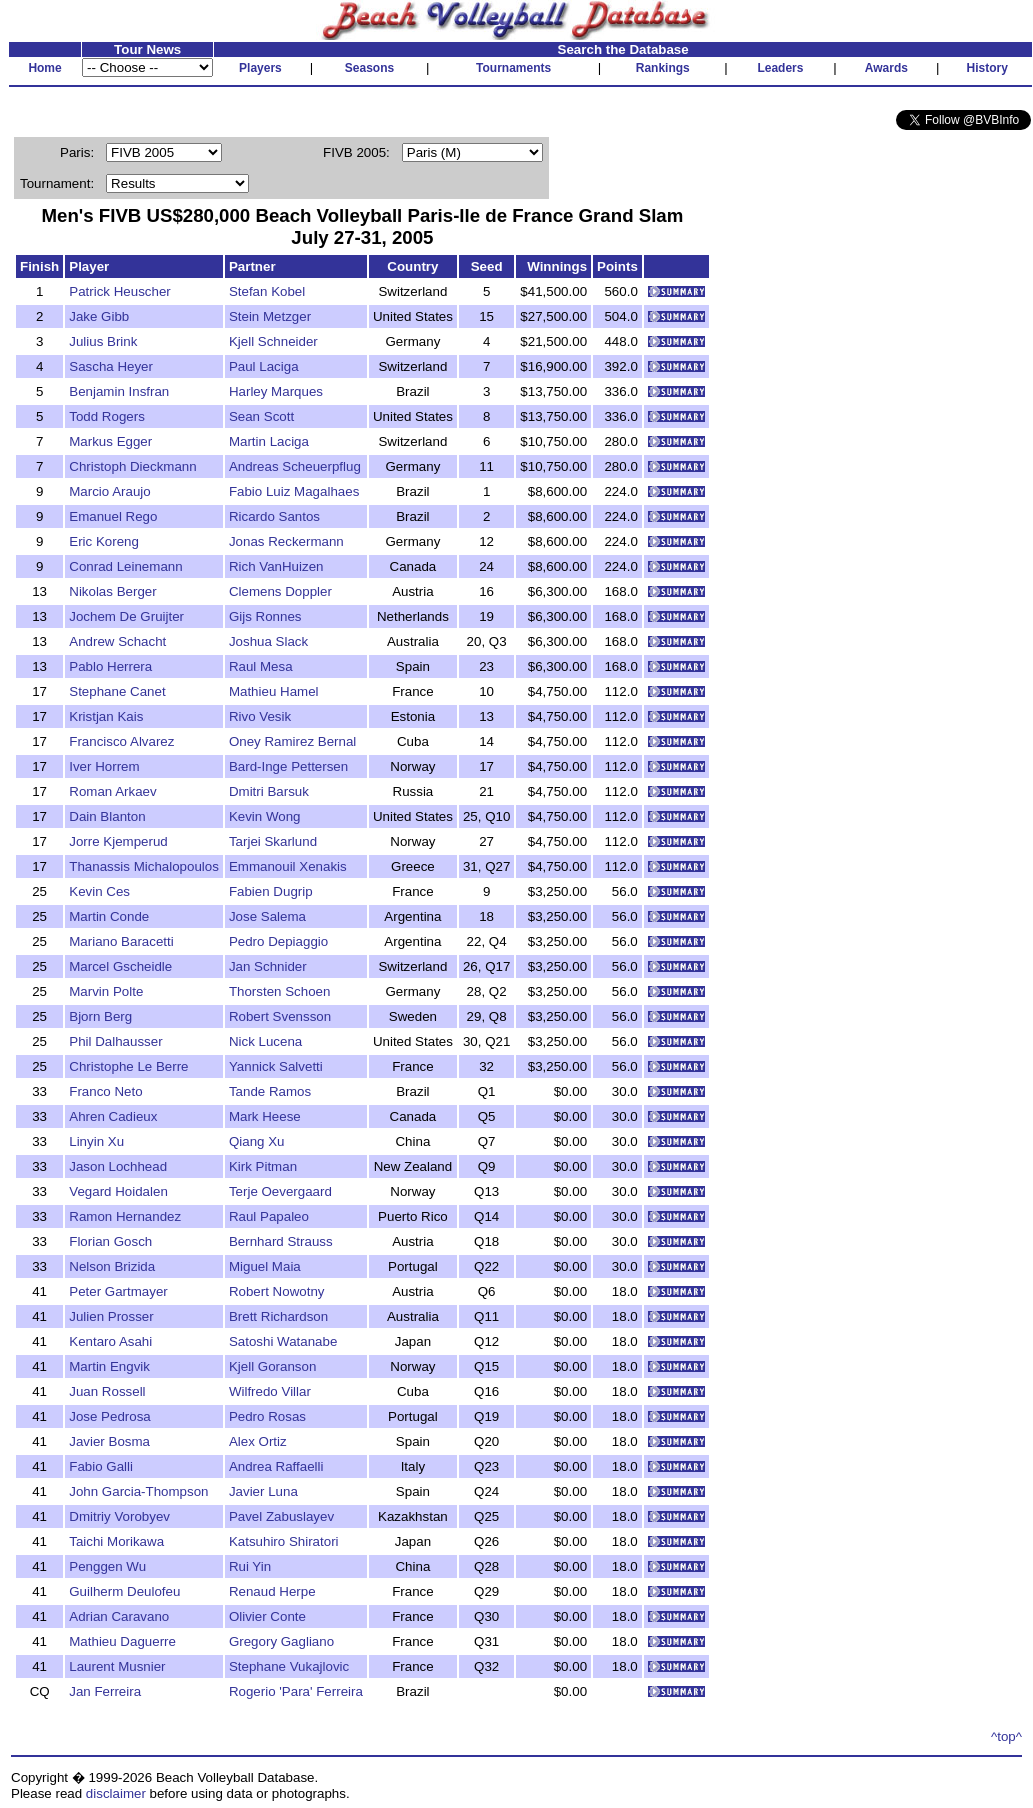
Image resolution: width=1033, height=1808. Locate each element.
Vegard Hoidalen (118, 1191)
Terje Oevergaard (280, 1191)
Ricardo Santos (274, 516)
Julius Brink (103, 341)
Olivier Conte (267, 1616)
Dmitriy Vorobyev (119, 1516)
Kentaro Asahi (110, 1341)
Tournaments (513, 68)
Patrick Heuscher (119, 291)
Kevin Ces (99, 891)
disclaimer (116, 1793)
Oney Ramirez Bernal (292, 741)
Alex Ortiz (258, 1441)
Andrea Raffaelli (276, 1466)
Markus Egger (110, 441)
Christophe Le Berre (128, 1066)
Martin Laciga (269, 441)
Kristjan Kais (106, 716)
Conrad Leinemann (125, 566)
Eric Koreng (104, 541)
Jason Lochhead (118, 1166)
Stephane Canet (117, 691)
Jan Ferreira (105, 1691)
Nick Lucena (265, 1041)
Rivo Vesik (260, 716)
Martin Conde (109, 916)
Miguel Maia (265, 1266)
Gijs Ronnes (265, 616)
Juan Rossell (107, 1391)
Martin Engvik (109, 1366)
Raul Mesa (261, 666)
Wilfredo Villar (270, 1391)
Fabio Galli (101, 1466)
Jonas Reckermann (286, 541)
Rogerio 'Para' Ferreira (296, 1691)
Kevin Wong (265, 816)
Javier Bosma (109, 1441)
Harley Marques (276, 391)
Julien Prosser (111, 1316)
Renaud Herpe (272, 1591)
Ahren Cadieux (113, 1116)
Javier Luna (263, 1491)
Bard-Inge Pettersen (288, 766)
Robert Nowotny (277, 1291)
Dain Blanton (107, 816)
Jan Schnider (268, 966)
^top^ (1006, 1736)
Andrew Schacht (117, 641)
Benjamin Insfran (119, 391)
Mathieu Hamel (274, 691)
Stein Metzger (270, 316)
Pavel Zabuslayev (281, 1516)
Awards (886, 68)
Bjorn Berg (100, 1016)
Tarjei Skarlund (273, 841)
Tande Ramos (270, 1091)
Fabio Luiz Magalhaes (294, 491)
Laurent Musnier (117, 1666)
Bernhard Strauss (281, 1241)
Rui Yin (250, 1566)
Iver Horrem (104, 766)
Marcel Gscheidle (120, 966)
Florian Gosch (110, 1241)
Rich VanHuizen (276, 566)
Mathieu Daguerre (122, 1641)
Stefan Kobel (267, 291)
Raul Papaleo (269, 1216)
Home (44, 68)
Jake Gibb (99, 316)
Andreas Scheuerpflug (295, 466)
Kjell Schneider (273, 341)
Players (260, 68)
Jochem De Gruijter (126, 616)
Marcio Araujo (110, 491)
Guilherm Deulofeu (124, 1591)
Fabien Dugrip (271, 891)
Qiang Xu (257, 1141)
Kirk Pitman (263, 1166)
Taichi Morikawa (116, 1541)
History (987, 68)
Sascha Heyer (111, 366)
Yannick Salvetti (276, 1066)
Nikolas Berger (112, 591)
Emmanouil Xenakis (288, 866)
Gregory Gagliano (281, 1641)
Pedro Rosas (267, 1416)
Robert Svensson (280, 1016)
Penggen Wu (107, 1566)
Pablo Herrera (110, 666)
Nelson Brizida (112, 1266)
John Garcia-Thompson (138, 1491)
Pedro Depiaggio (278, 941)
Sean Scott (261, 416)
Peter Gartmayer (118, 1291)
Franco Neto (105, 1091)
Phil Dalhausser (115, 1041)
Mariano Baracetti (121, 941)
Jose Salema (267, 916)
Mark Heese (265, 1116)
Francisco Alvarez (121, 741)
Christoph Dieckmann (132, 466)
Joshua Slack (268, 641)
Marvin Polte (106, 991)
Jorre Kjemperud (118, 841)
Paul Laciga (264, 366)
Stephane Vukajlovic (289, 1666)
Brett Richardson (278, 1316)
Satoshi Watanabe (283, 1341)
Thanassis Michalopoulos (144, 866)
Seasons (369, 68)
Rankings (663, 68)
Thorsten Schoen (280, 991)
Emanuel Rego (113, 516)
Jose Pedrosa (110, 1416)
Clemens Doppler (280, 591)
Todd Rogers (107, 416)
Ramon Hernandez (125, 1216)
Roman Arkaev (112, 791)
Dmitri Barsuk (269, 791)
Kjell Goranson (272, 1366)
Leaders (780, 68)
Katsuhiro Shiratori (284, 1541)
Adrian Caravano (119, 1616)
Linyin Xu (96, 1141)
